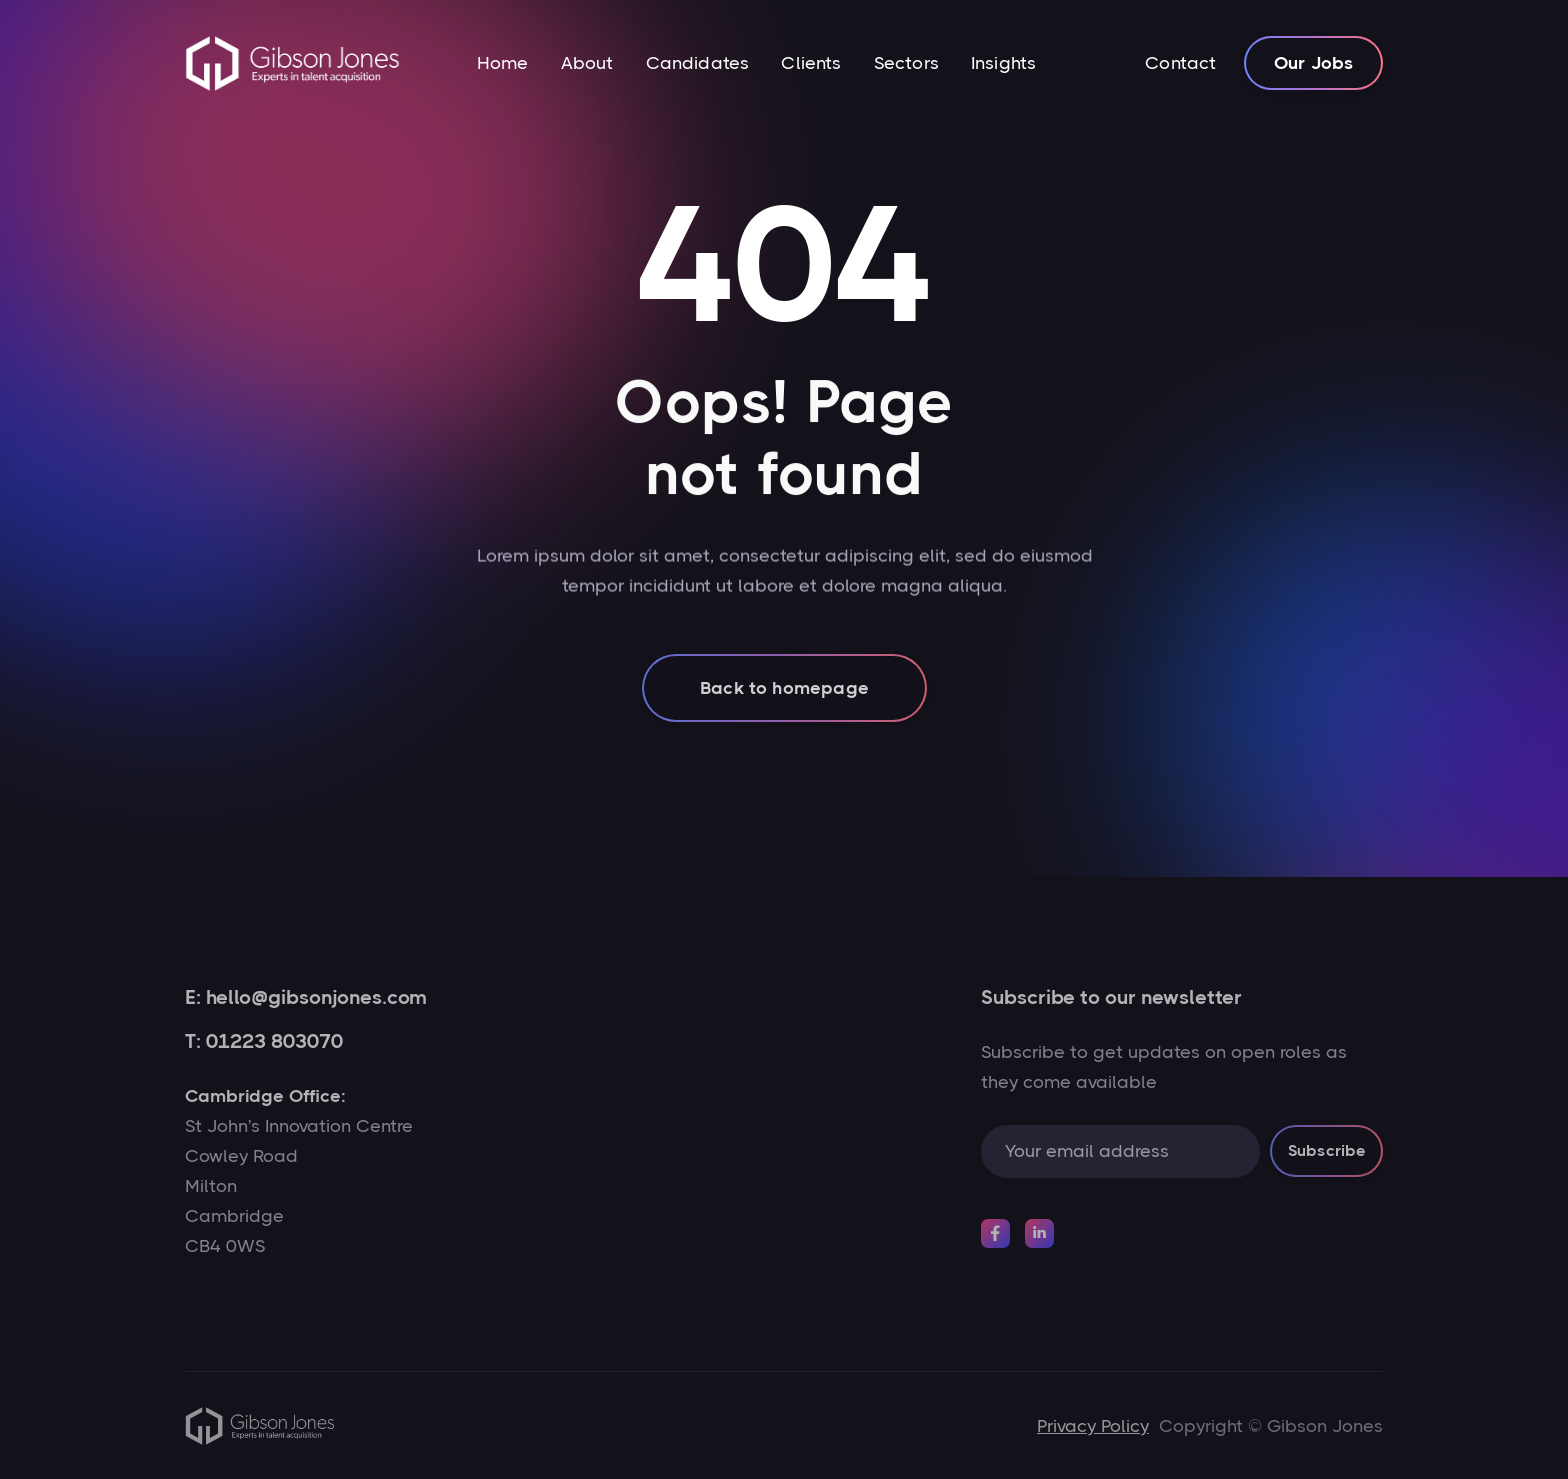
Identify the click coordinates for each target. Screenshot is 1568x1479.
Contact (1180, 63)
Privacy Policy (1093, 1426)
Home (503, 63)
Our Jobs (1313, 63)
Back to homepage (784, 710)
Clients (811, 63)
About (587, 63)
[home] (292, 63)
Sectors (906, 63)
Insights (1003, 63)
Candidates (698, 63)
